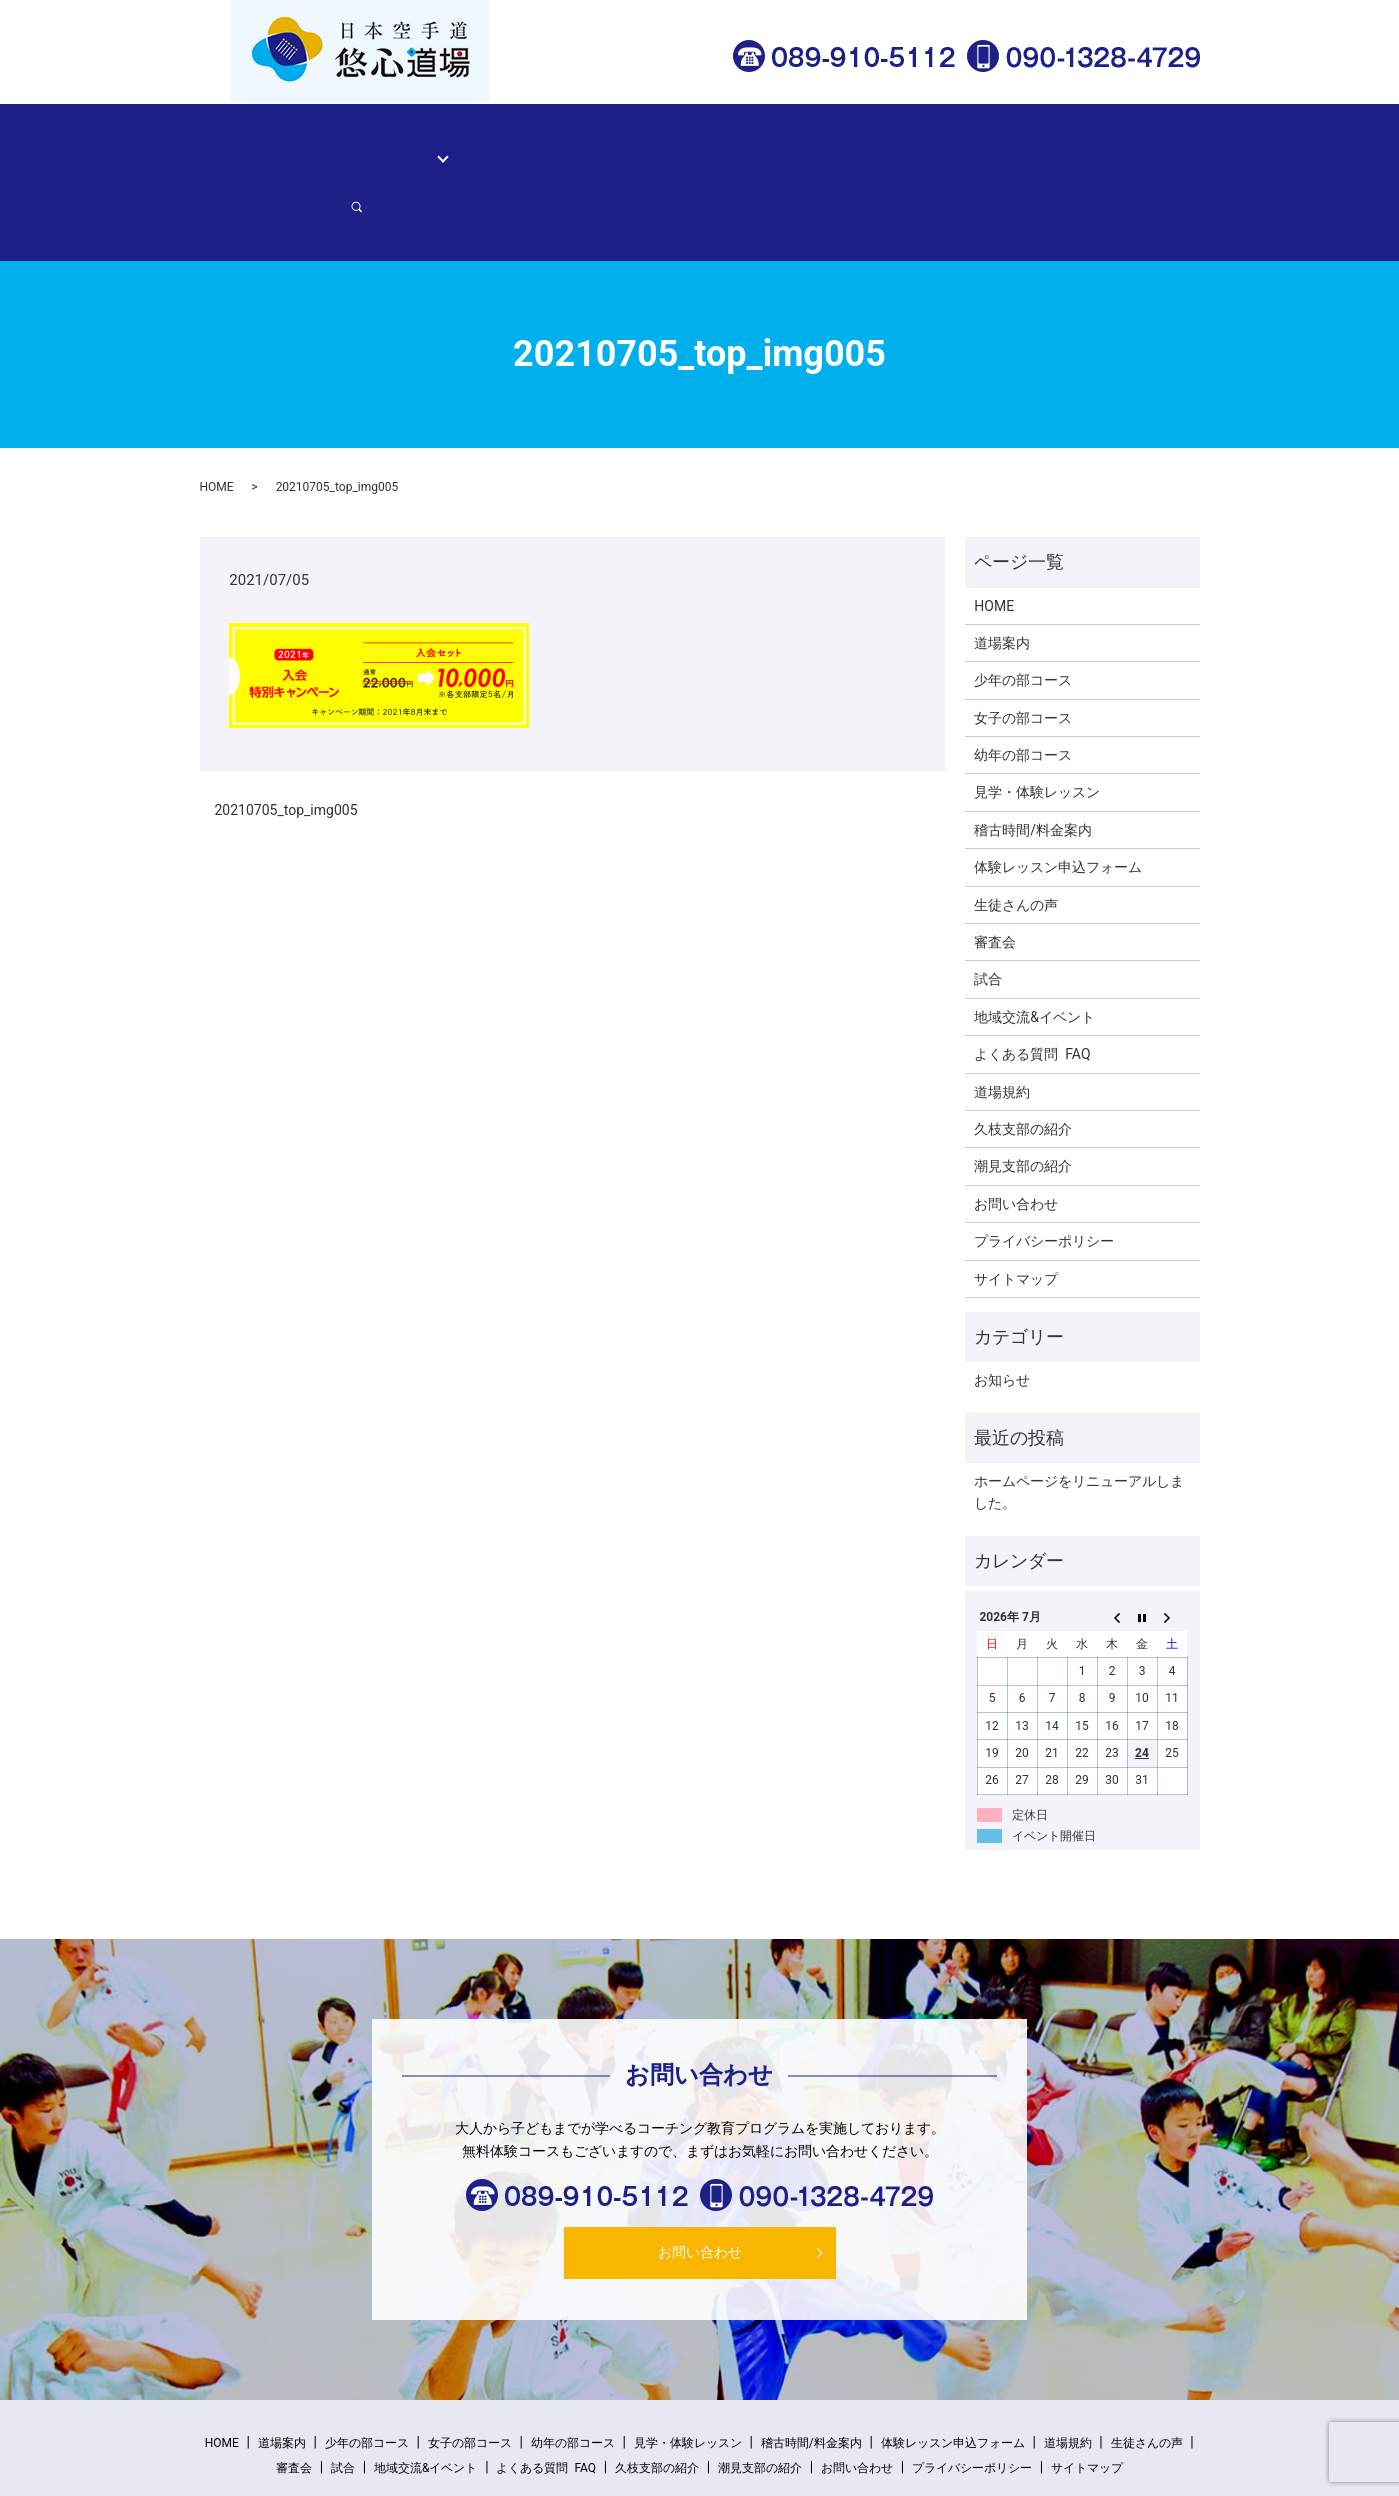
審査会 (995, 873)
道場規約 (1002, 1022)
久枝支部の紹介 (1023, 1060)
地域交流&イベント (1034, 947)
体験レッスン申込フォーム (942, 146)
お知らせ (1002, 1311)
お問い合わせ (1088, 146)
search (1165, 147)
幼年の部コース (1023, 686)
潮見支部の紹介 (1023, 1097)
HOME (284, 146)
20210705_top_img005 (286, 741)
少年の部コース (1023, 611)
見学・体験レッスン (535, 146)
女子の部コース (1023, 648)
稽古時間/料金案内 (676, 146)
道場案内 (351, 146)
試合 (988, 910)
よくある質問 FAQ (1032, 985)
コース (420, 146)
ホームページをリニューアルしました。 (1079, 1423)
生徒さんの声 (797, 146)
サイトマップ (1016, 1209)
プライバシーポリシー (1044, 1172)
